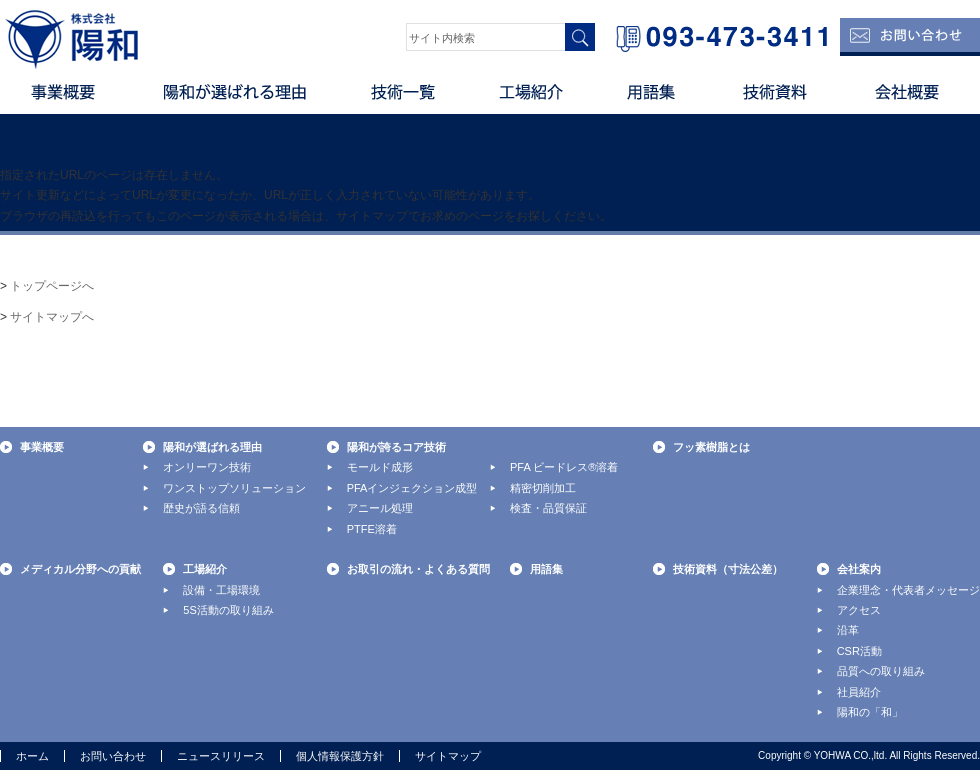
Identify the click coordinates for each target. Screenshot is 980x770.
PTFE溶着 (372, 529)
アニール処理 (380, 508)
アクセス (859, 610)
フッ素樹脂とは (711, 447)
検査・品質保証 (548, 508)
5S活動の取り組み (228, 610)
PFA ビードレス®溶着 (564, 467)
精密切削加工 (543, 488)
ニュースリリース (221, 756)
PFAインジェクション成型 (412, 488)
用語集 (655, 99)
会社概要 (910, 99)
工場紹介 (535, 99)
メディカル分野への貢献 (80, 569)
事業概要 (65, 99)
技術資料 (775, 99)
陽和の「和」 (870, 712)
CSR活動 (859, 651)
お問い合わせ (113, 756)
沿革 (848, 630)
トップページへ (52, 286)
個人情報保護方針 (340, 756)
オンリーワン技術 (207, 467)
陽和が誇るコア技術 (396, 447)
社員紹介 (859, 692)
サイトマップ (448, 756)
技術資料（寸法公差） (728, 569)
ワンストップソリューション (234, 488)
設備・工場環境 (221, 590)
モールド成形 (380, 467)
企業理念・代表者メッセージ (908, 590)
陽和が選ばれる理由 (235, 99)
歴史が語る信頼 (201, 508)
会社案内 (859, 569)
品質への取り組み (881, 671)
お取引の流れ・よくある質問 (418, 569)
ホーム (32, 756)
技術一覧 (405, 99)
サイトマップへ (52, 317)
